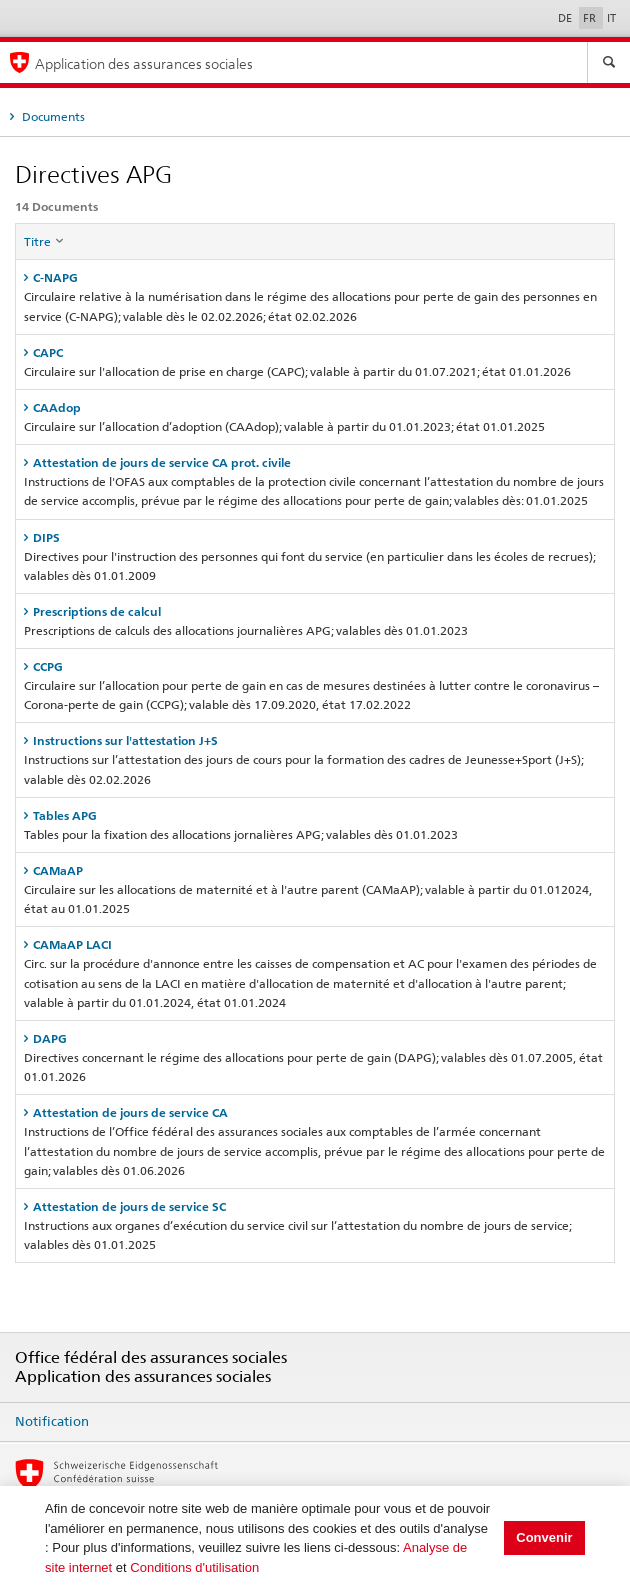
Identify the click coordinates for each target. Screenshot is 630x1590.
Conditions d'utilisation (194, 1567)
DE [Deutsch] (566, 18)
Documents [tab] (52, 116)
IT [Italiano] (611, 18)
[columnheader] (315, 242)
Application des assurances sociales (144, 63)
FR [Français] (591, 18)
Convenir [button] (544, 1537)
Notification (52, 1421)
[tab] (315, 277)
